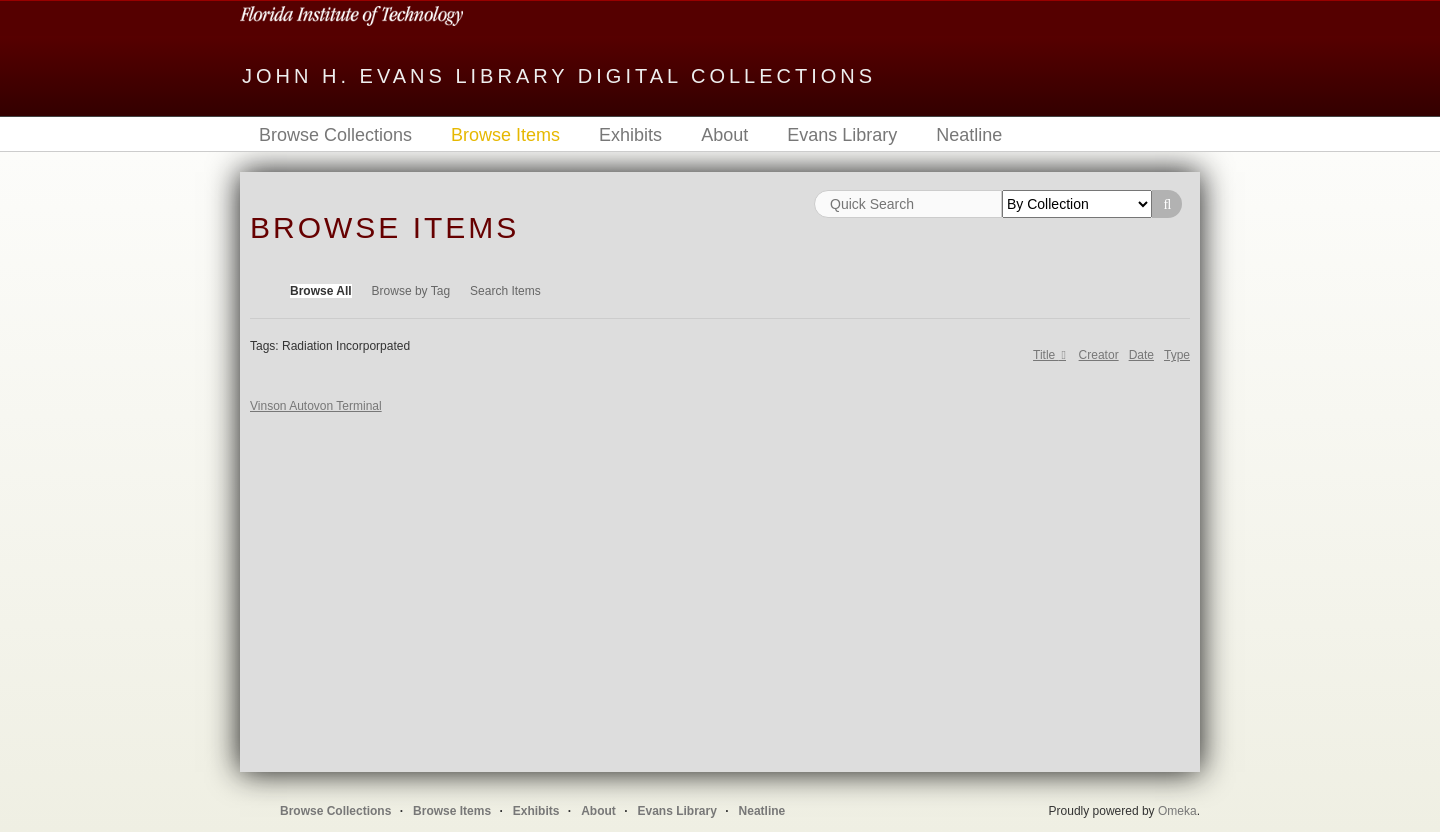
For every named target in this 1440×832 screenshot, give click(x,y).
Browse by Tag (411, 291)
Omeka (1177, 811)
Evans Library (842, 135)
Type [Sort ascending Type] (1177, 355)
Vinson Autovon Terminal (316, 406)
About (724, 135)
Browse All (321, 291)
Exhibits (630, 135)
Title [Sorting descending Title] (1046, 355)
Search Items (505, 291)
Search (1167, 204)
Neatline (969, 135)
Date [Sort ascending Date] (1141, 355)
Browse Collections (335, 135)
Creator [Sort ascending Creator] (1099, 355)
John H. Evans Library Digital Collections (559, 76)
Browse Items (505, 135)
